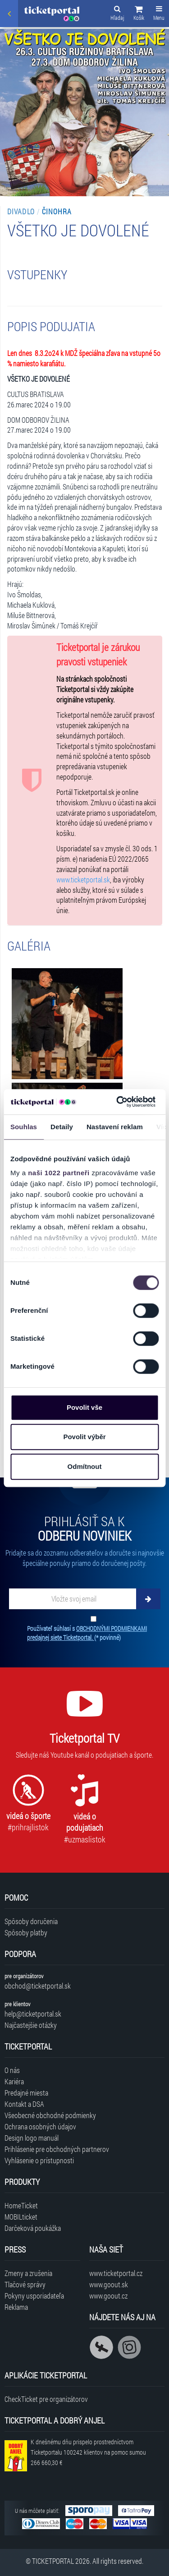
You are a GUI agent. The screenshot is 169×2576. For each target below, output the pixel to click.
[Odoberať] (148, 1598)
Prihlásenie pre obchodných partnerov (57, 2149)
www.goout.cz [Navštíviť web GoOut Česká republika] (108, 2295)
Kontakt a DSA (24, 2104)
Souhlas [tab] (23, 1127)
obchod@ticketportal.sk (38, 1985)
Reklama (16, 2307)
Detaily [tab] (61, 1127)
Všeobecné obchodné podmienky (50, 2115)
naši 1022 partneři (59, 1173)
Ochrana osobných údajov (40, 2126)
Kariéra (14, 2081)
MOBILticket (21, 2216)
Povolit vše (84, 1407)
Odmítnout (85, 1466)
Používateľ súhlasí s (87, 1633)
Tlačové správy (25, 2284)
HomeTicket (21, 2205)
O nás (12, 2070)
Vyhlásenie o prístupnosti (39, 2160)
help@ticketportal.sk (33, 2013)
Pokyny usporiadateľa (34, 2295)
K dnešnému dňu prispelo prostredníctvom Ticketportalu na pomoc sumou (88, 2452)
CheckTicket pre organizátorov (46, 2399)
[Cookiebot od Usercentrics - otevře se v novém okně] (117, 1102)
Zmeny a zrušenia (28, 2273)
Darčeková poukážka (33, 2228)
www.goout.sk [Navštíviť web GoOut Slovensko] (108, 2284)
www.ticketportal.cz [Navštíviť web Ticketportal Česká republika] (115, 2273)
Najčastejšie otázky (31, 2025)
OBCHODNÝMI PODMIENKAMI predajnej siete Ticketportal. (87, 1633)
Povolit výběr (84, 1436)
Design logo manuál (32, 2137)
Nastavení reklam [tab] (115, 1127)
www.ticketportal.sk (83, 879)
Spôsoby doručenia (31, 1921)
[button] (139, 14)
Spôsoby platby (26, 1932)
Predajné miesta (26, 2092)
